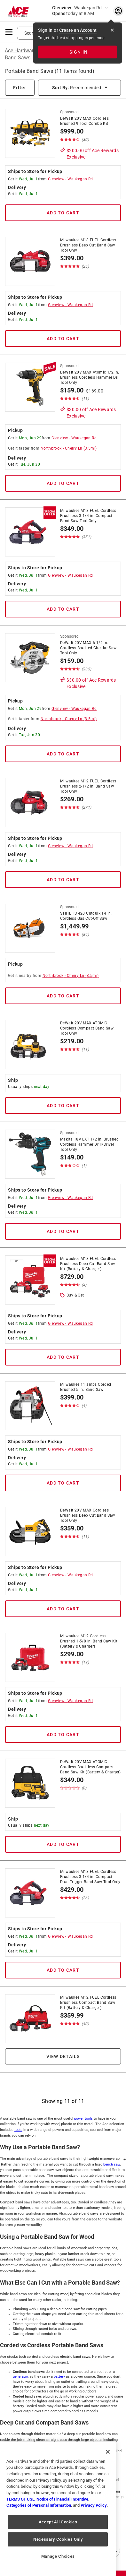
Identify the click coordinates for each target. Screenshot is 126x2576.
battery (59, 2376)
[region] (58, 2509)
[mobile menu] (9, 31)
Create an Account (78, 30)
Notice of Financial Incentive (62, 2499)
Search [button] (31, 33)
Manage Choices (58, 2556)
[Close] (108, 2452)
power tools (83, 2118)
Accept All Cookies (58, 2522)
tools (18, 2130)
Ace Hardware (21, 50)
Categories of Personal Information (38, 2505)
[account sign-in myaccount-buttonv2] (118, 11)
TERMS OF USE (20, 2499)
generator (20, 2376)
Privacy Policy (94, 2505)
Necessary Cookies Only (58, 2539)
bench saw (111, 2164)
